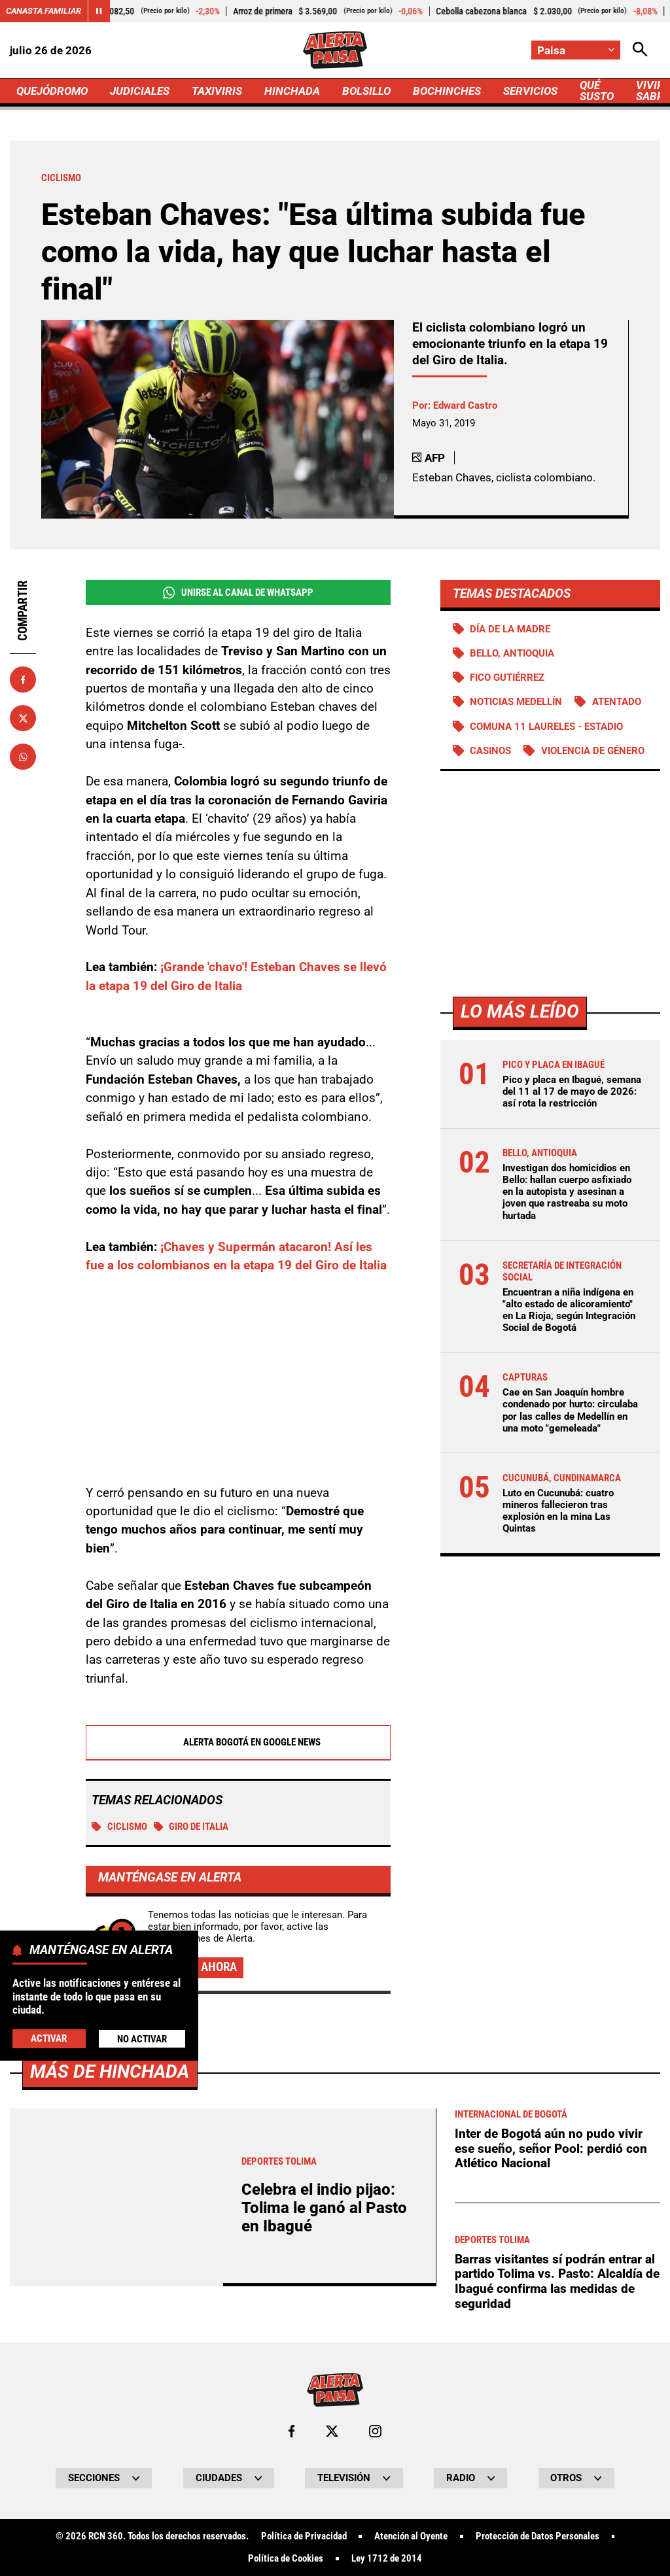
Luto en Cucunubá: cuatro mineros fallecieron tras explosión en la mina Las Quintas (558, 1511)
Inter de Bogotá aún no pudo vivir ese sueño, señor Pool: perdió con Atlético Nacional (551, 2148)
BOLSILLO (366, 90)
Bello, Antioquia (512, 653)
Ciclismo (119, 1826)
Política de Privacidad (304, 2536)
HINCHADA (292, 90)
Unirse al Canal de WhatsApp (238, 593)
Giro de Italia (191, 1826)
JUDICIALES (139, 90)
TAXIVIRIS (217, 90)
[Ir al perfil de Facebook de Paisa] (291, 2431)
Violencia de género (592, 751)
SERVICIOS (530, 90)
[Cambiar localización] (575, 50)
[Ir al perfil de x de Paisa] (332, 2431)
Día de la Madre (510, 629)
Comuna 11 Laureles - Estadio (546, 726)
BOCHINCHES (447, 90)
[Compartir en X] (23, 718)
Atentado (616, 702)
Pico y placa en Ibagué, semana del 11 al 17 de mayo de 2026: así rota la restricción (571, 1091)
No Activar (142, 2039)
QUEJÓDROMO (52, 90)
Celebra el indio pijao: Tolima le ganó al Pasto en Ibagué (324, 2208)
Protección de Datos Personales (537, 2536)
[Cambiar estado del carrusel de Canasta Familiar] (99, 11)
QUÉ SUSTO (597, 90)
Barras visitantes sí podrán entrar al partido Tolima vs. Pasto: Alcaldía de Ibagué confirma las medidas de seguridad (557, 2281)
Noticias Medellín (516, 702)
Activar (49, 2038)
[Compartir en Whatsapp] (23, 757)
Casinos (490, 751)
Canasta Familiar (43, 11)
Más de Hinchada (109, 2071)
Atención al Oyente (411, 2536)
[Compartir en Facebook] (23, 679)
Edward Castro (465, 405)
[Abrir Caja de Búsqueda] (640, 50)
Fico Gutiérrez (507, 677)
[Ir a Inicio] (334, 50)
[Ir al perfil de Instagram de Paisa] (375, 2431)
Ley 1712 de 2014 (386, 2559)
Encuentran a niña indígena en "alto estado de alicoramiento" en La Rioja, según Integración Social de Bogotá (568, 1310)
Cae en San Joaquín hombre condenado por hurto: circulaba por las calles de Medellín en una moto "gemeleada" (570, 1410)
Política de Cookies (285, 2559)
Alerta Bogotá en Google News (238, 1742)
